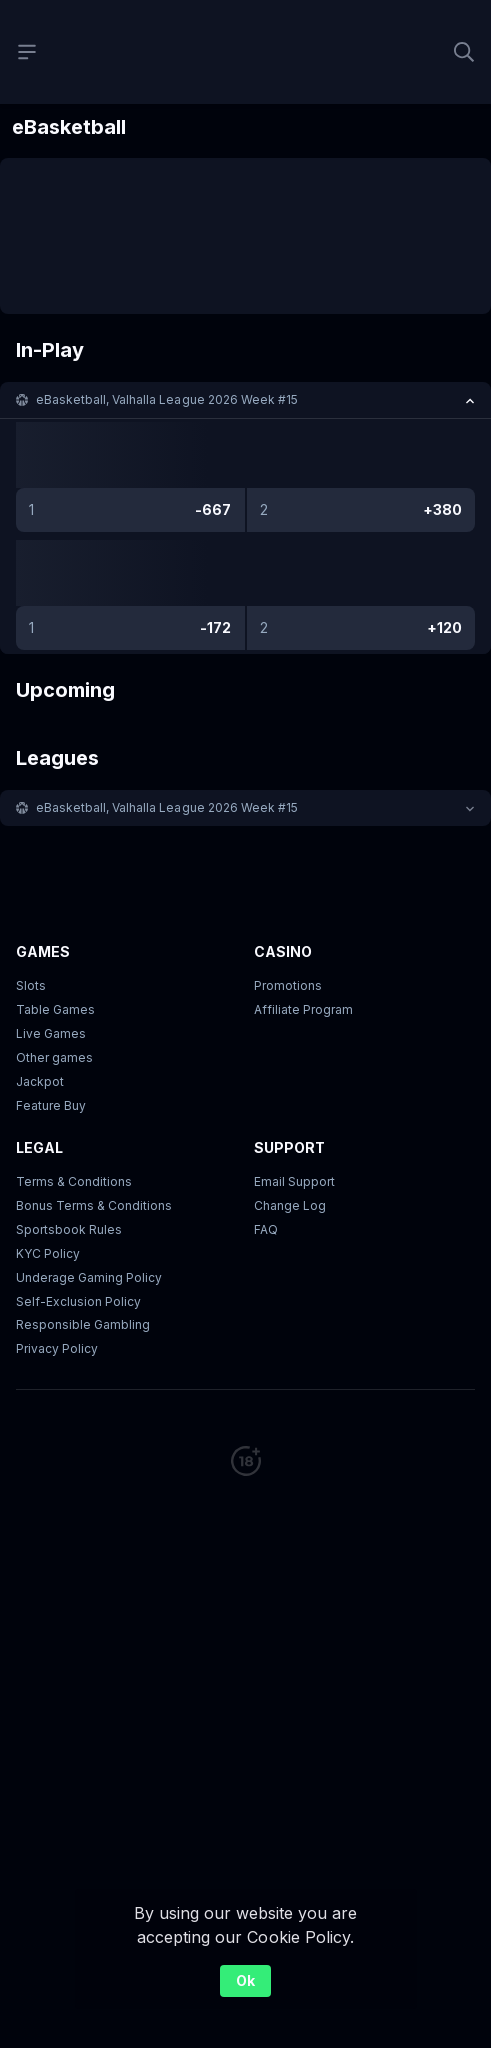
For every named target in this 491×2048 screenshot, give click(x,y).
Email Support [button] (294, 1181)
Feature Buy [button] (51, 1105)
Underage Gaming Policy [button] (89, 1277)
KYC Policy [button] (48, 1253)
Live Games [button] (51, 1033)
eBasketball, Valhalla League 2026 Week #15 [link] (167, 399)
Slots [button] (31, 985)
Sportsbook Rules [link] (69, 1229)
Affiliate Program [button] (303, 1009)
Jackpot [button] (40, 1081)
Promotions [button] (288, 985)
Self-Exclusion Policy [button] (78, 1301)
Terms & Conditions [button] (74, 1181)
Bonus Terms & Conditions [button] (94, 1205)
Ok (245, 1980)
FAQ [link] (266, 1229)
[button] (245, 400)
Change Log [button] (290, 1205)
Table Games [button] (55, 1009)
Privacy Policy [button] (57, 1348)
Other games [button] (54, 1057)
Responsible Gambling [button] (83, 1324)
